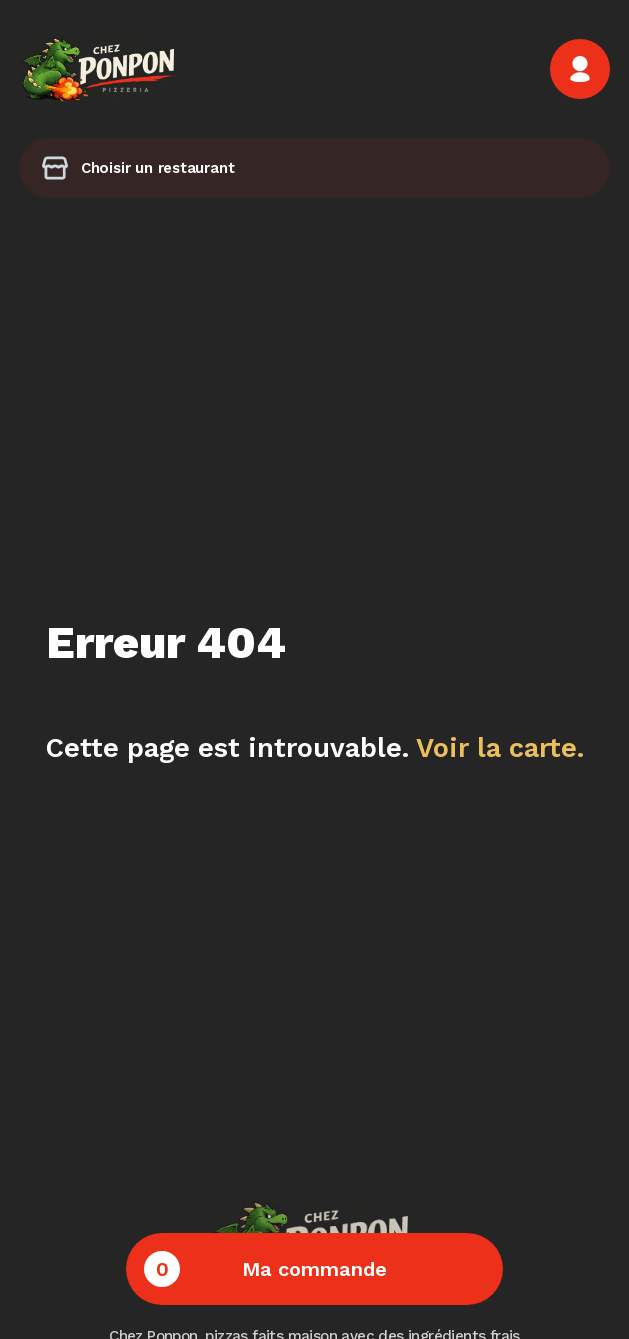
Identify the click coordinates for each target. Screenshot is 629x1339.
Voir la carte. (500, 748)
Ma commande (265, 1269)
